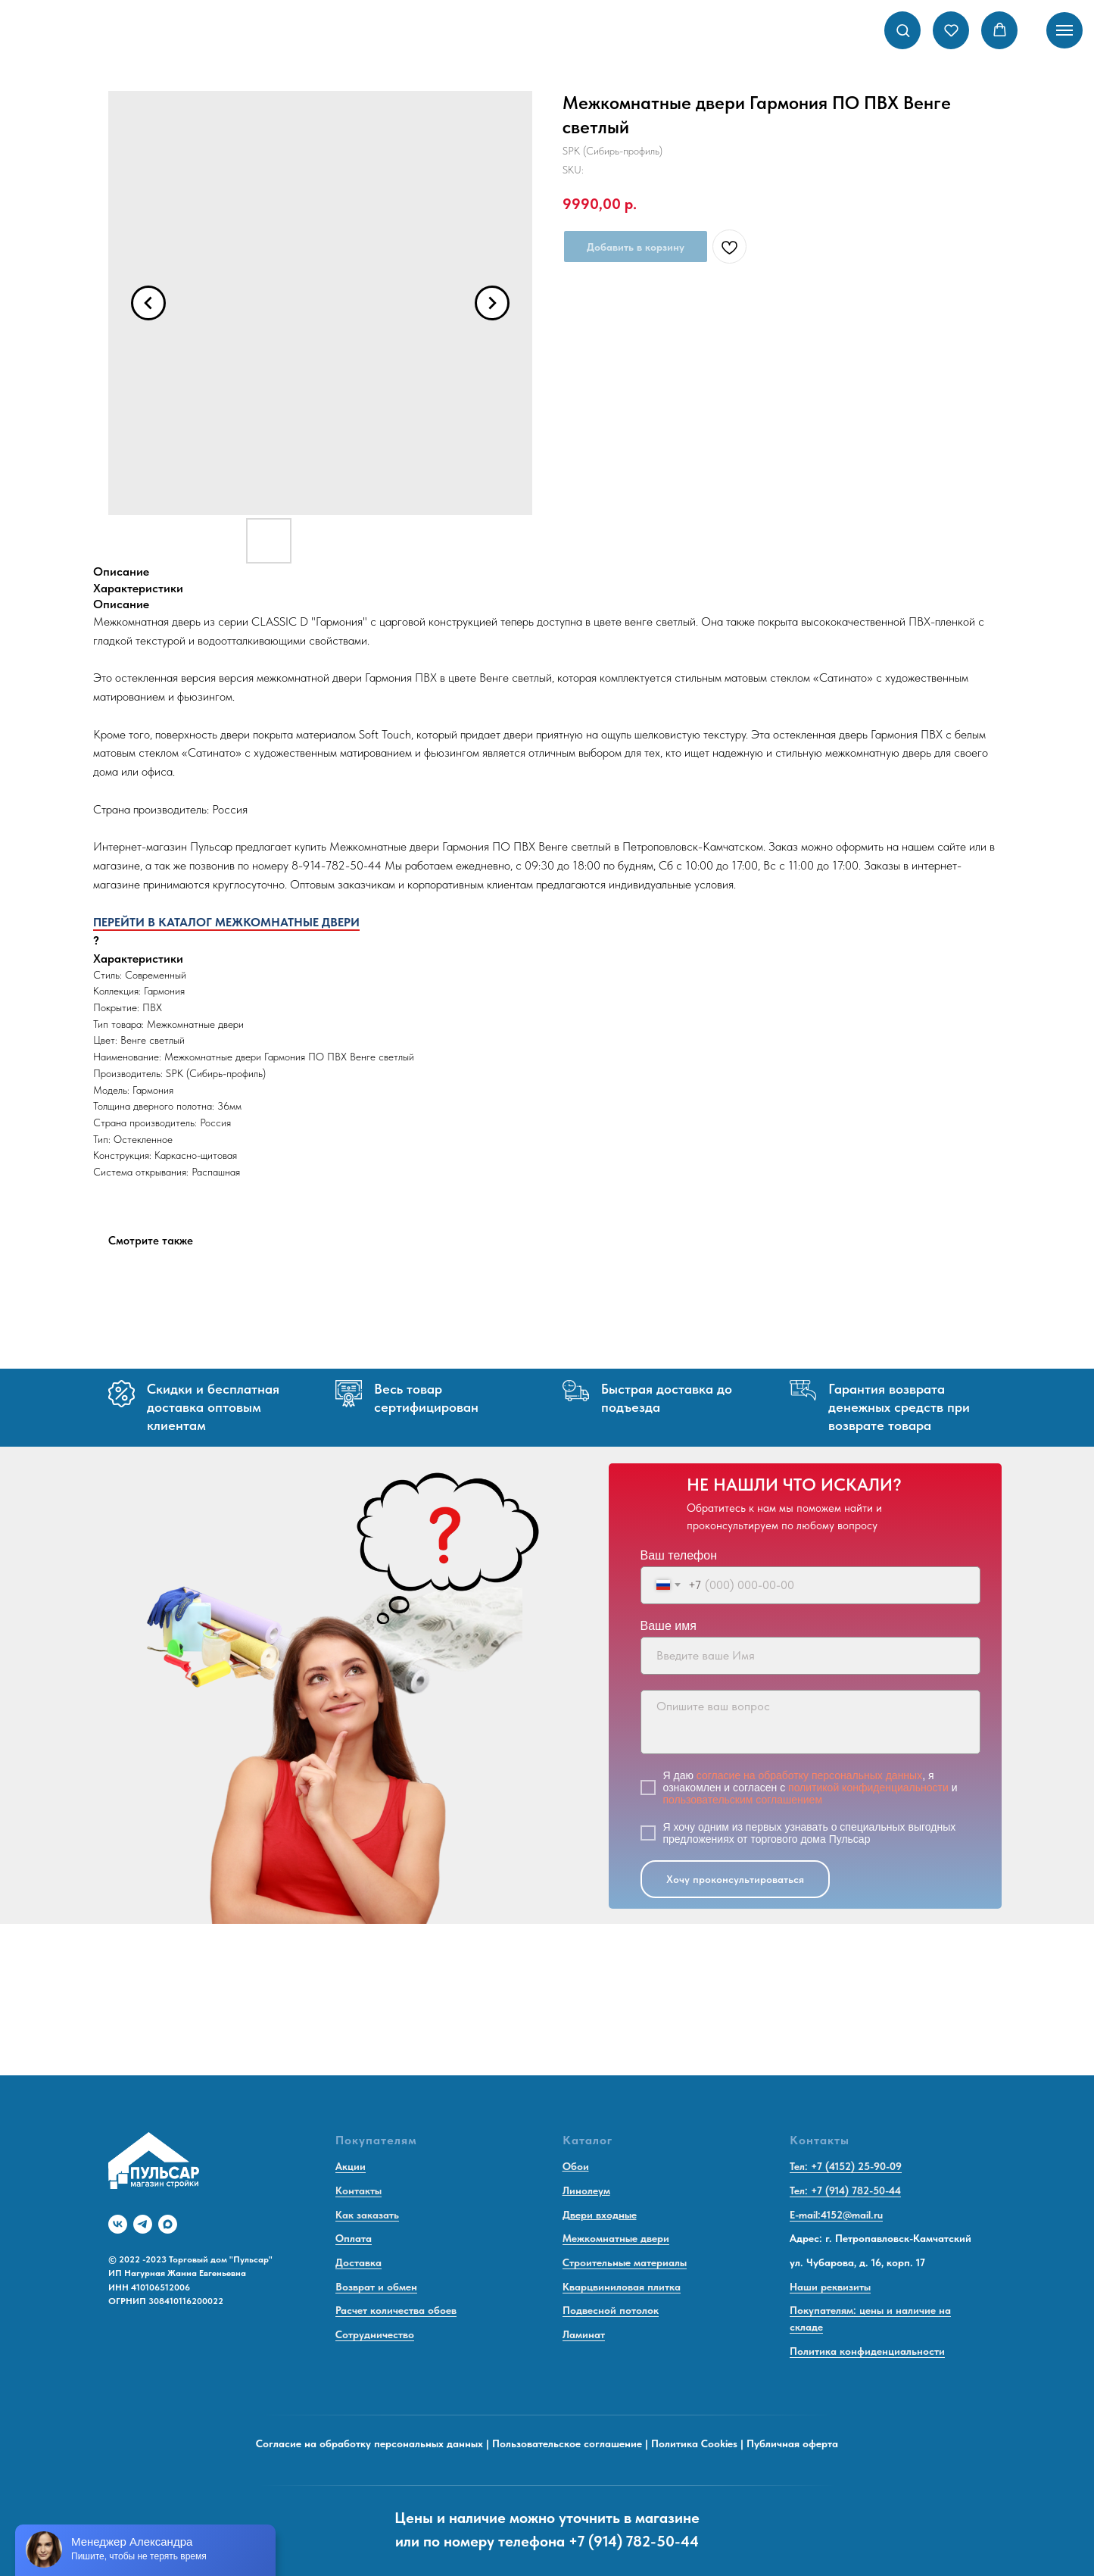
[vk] (117, 2224)
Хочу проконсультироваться (735, 1879)
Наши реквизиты (830, 2287)
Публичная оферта (792, 2443)
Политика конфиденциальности (867, 2351)
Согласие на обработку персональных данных (369, 2443)
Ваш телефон (679, 1555)
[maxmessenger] (167, 2224)
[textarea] (810, 1722)
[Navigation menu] (1064, 30)
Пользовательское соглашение (567, 2443)
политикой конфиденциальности (868, 1787)
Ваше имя (669, 1625)
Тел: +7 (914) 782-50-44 (845, 2190)
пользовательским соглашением (743, 1800)
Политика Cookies (694, 2443)
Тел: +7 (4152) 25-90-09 (846, 2166)
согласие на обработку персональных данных (809, 1775)
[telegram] (142, 2224)
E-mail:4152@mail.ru (836, 2215)
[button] (903, 30)
